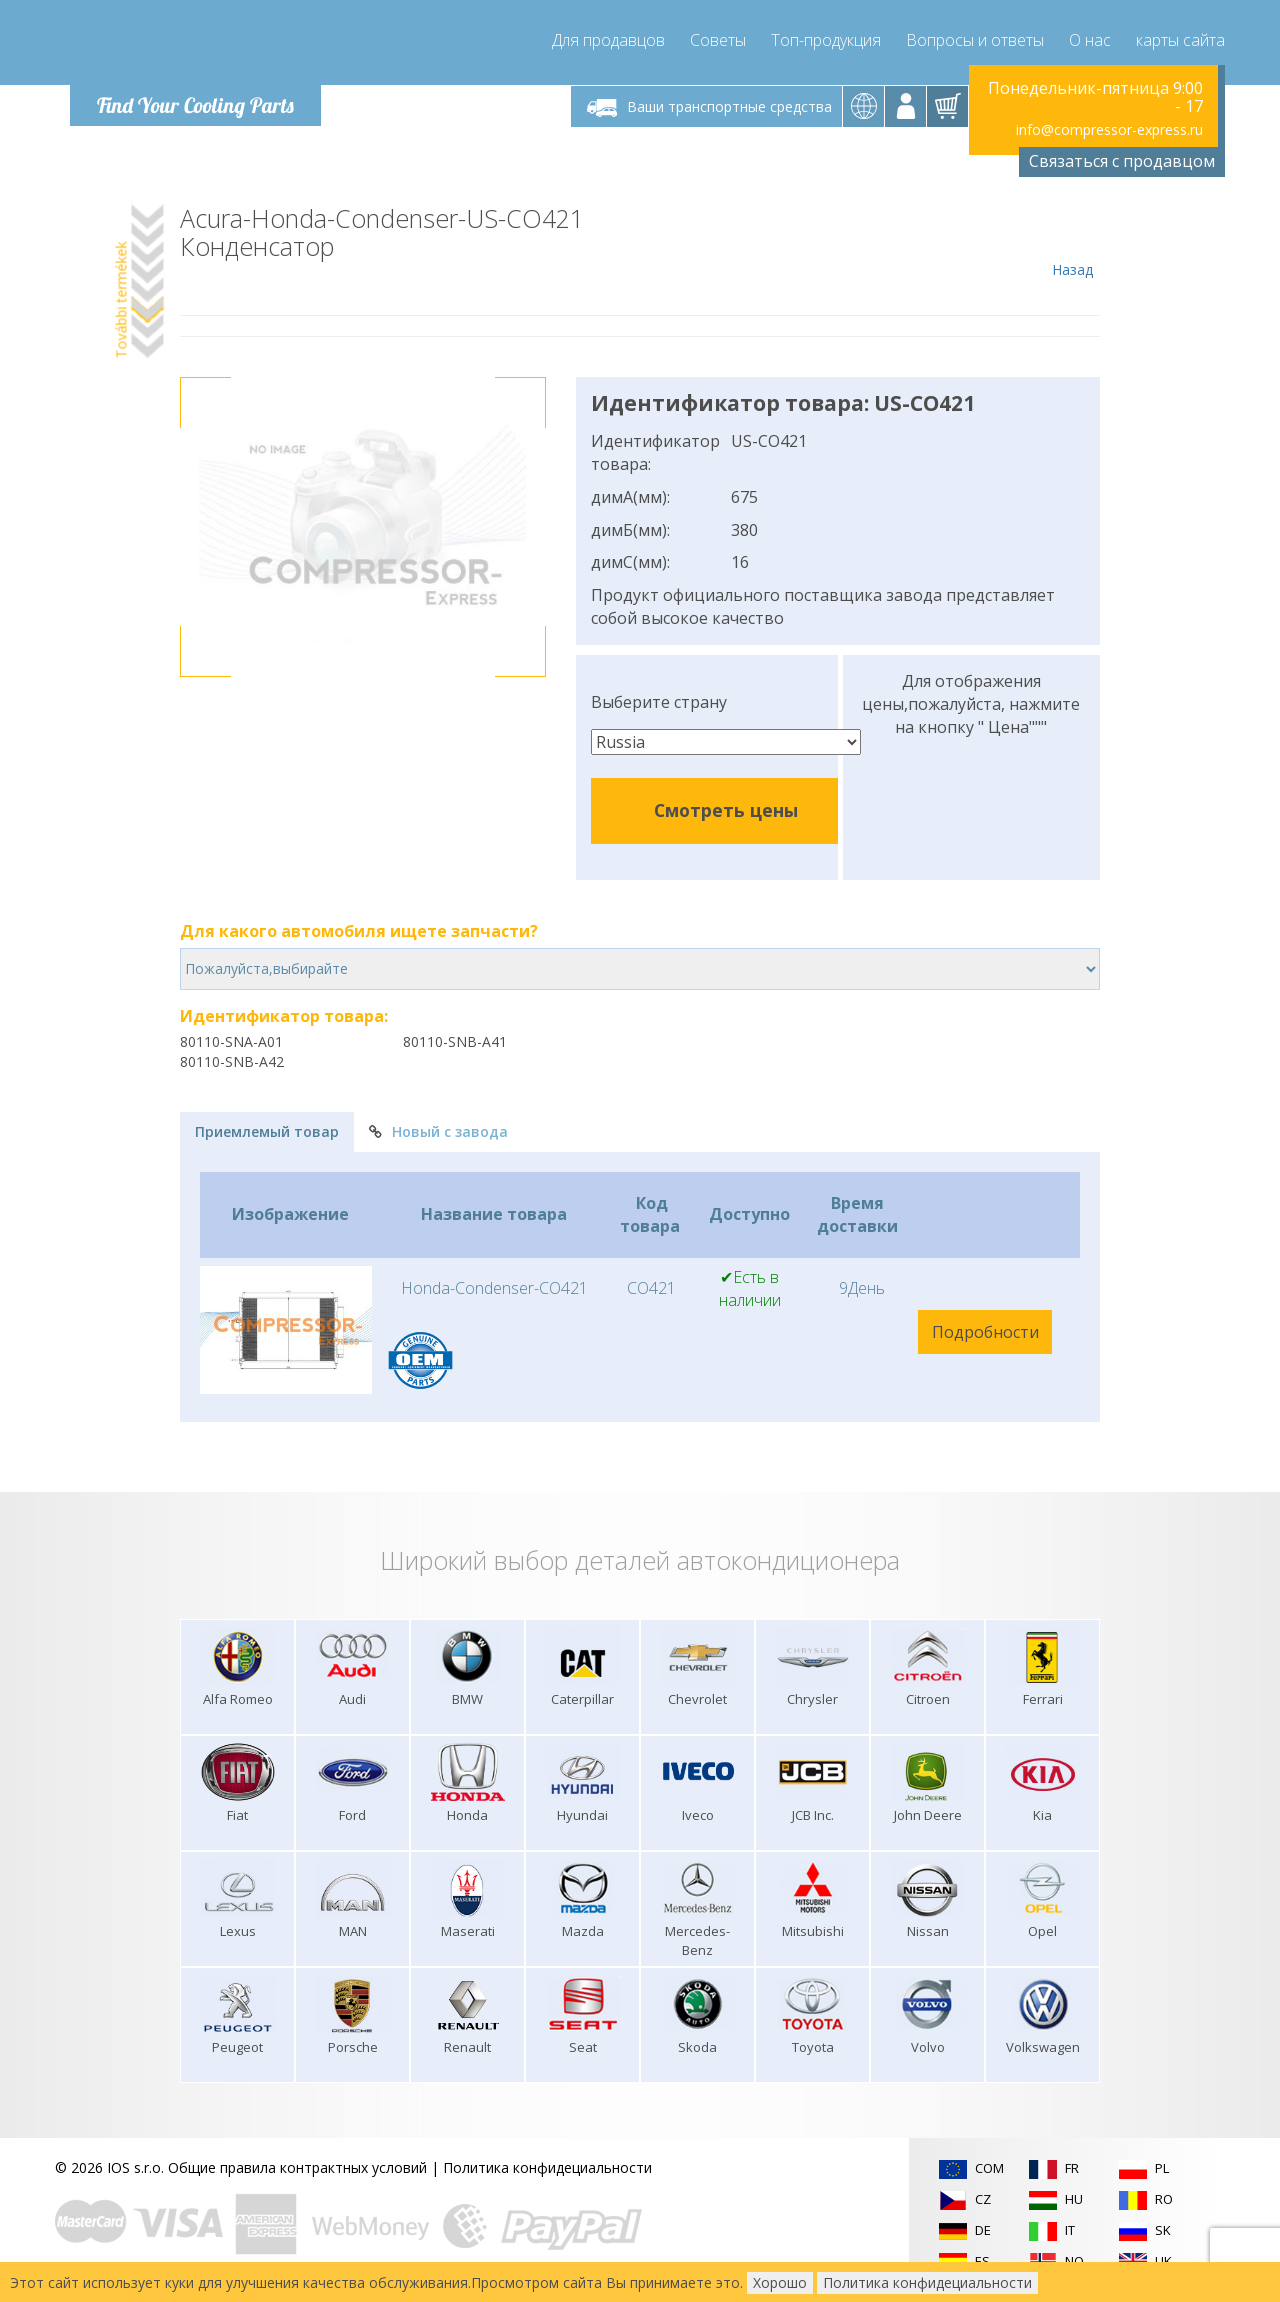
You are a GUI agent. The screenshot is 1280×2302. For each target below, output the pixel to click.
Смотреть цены (726, 810)
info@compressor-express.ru (1109, 129)
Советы (718, 40)
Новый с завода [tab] (438, 1131)
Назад (1072, 242)
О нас (1090, 40)
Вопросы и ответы (975, 40)
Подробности (985, 1332)
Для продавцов (608, 40)
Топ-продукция (826, 40)
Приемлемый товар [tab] (267, 1131)
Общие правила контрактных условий (297, 2167)
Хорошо (780, 2282)
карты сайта (1180, 40)
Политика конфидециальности (547, 2167)
